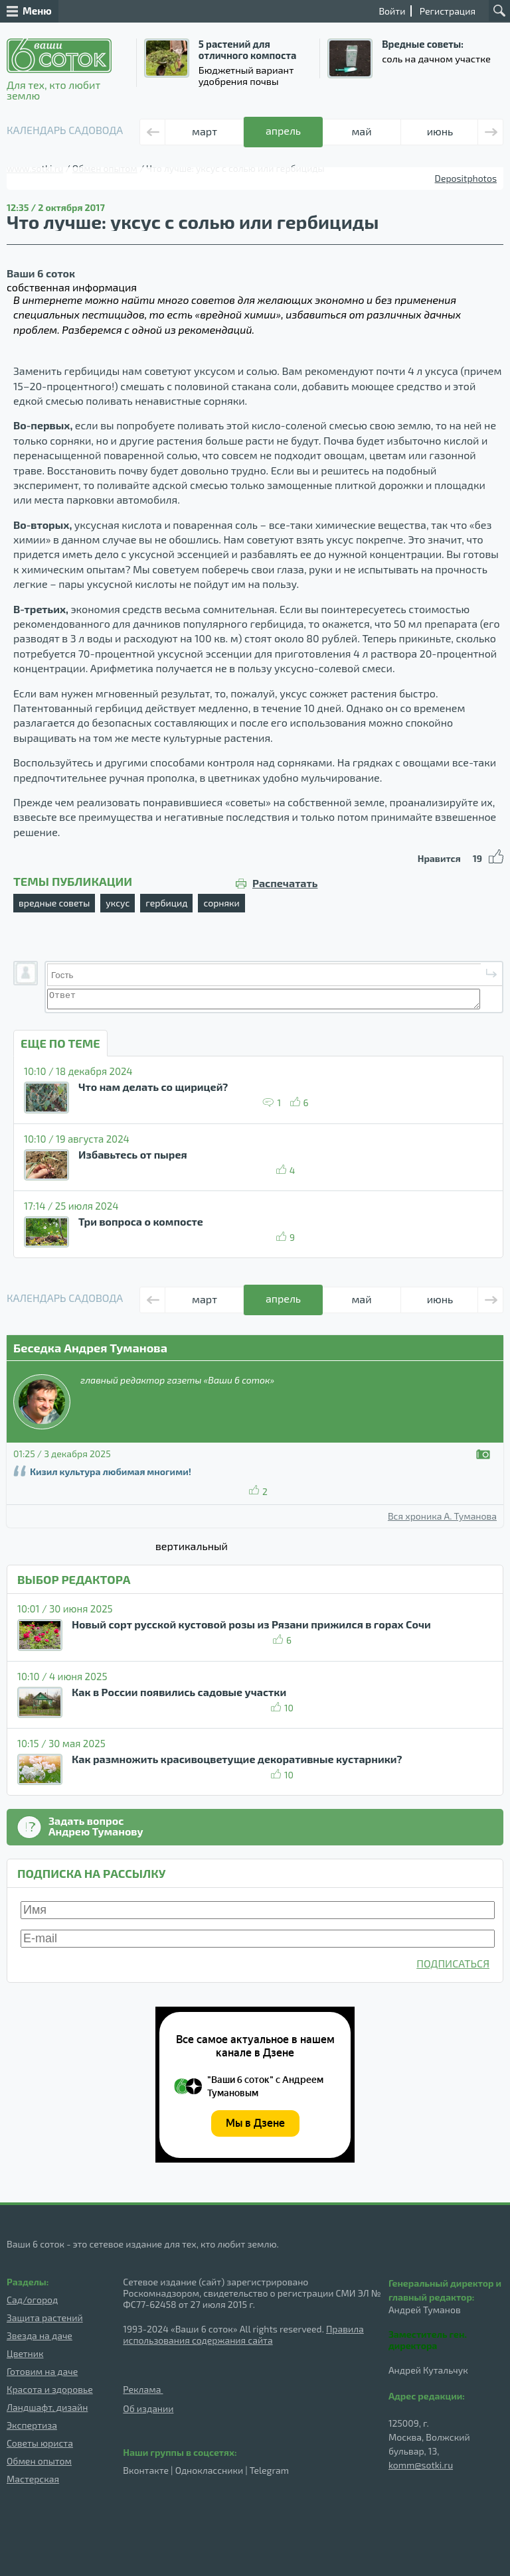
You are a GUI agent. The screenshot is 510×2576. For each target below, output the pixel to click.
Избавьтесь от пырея (132, 1154)
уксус (117, 902)
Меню (29, 11)
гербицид (166, 902)
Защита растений (45, 2317)
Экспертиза (32, 2425)
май (361, 131)
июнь (440, 131)
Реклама (143, 2389)
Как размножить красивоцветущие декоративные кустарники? (237, 1759)
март (204, 131)
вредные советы (54, 902)
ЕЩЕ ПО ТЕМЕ (60, 1043)
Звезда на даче (39, 2335)
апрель (283, 130)
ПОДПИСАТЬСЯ (452, 1963)
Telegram (269, 2470)
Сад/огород (32, 2299)
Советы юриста (40, 2443)
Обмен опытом (39, 2461)
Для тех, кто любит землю (59, 69)
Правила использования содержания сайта (243, 2334)
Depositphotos (466, 178)
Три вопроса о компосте (140, 1221)
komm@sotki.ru (420, 2464)
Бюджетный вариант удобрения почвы (246, 75)
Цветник (25, 2353)
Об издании (148, 2408)
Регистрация (447, 11)
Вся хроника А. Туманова (442, 1516)
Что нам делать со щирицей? (153, 1086)
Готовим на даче (42, 2371)
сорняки (221, 902)
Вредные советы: (423, 44)
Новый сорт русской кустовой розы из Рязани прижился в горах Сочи (251, 1624)
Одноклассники (209, 2470)
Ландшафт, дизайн (47, 2407)
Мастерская (33, 2478)
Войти (392, 11)
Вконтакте (146, 2470)
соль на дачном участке (436, 58)
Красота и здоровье (50, 2389)
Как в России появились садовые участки (179, 1691)
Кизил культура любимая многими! (110, 1471)
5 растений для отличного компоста (247, 49)
